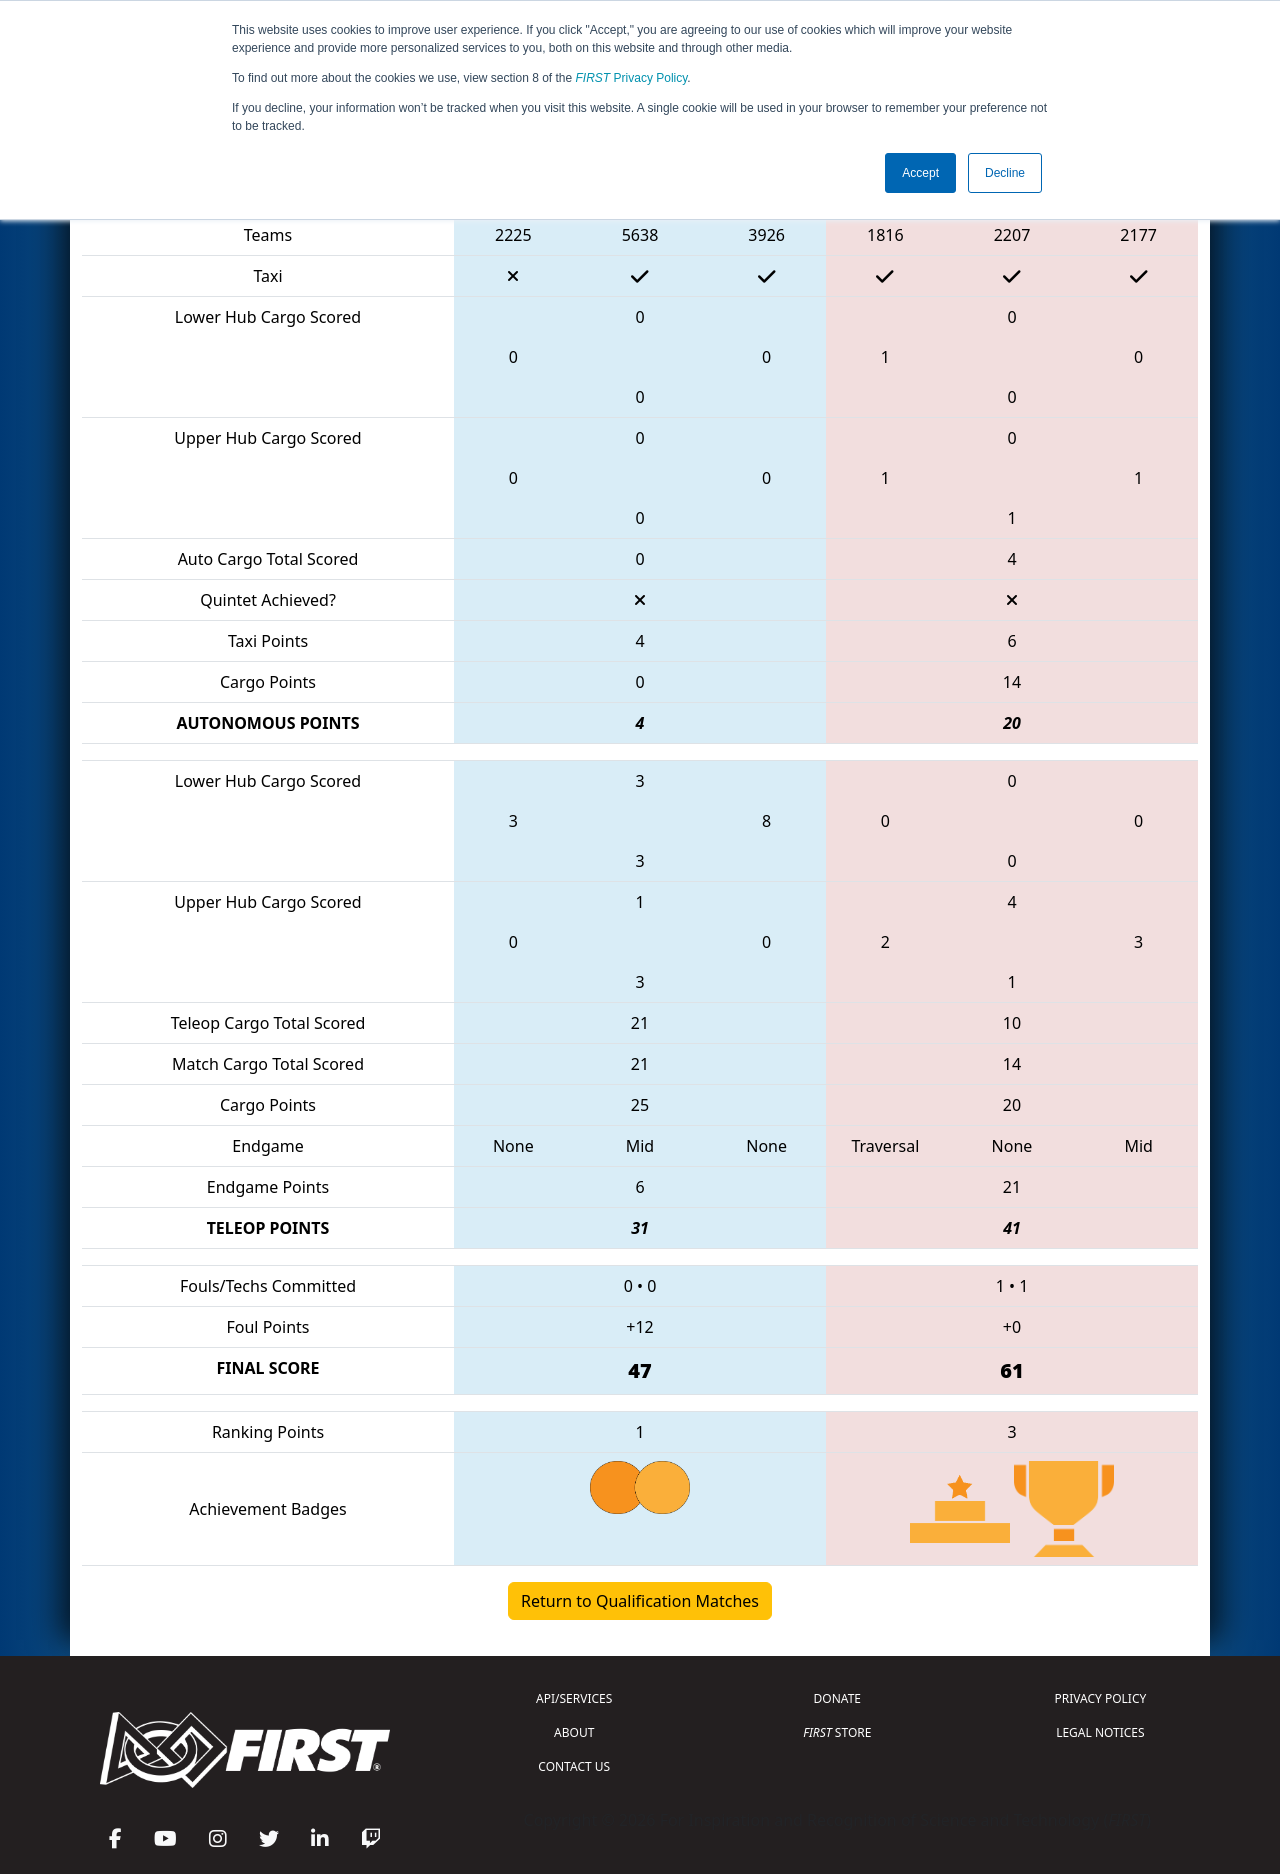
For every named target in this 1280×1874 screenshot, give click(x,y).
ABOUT (574, 1732)
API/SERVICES (574, 1698)
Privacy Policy (632, 78)
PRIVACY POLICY (1100, 1698)
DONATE (837, 1698)
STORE (837, 1732)
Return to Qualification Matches (640, 1601)
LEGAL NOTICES (1100, 1732)
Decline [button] (1005, 173)
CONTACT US (574, 1766)
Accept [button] (920, 173)
